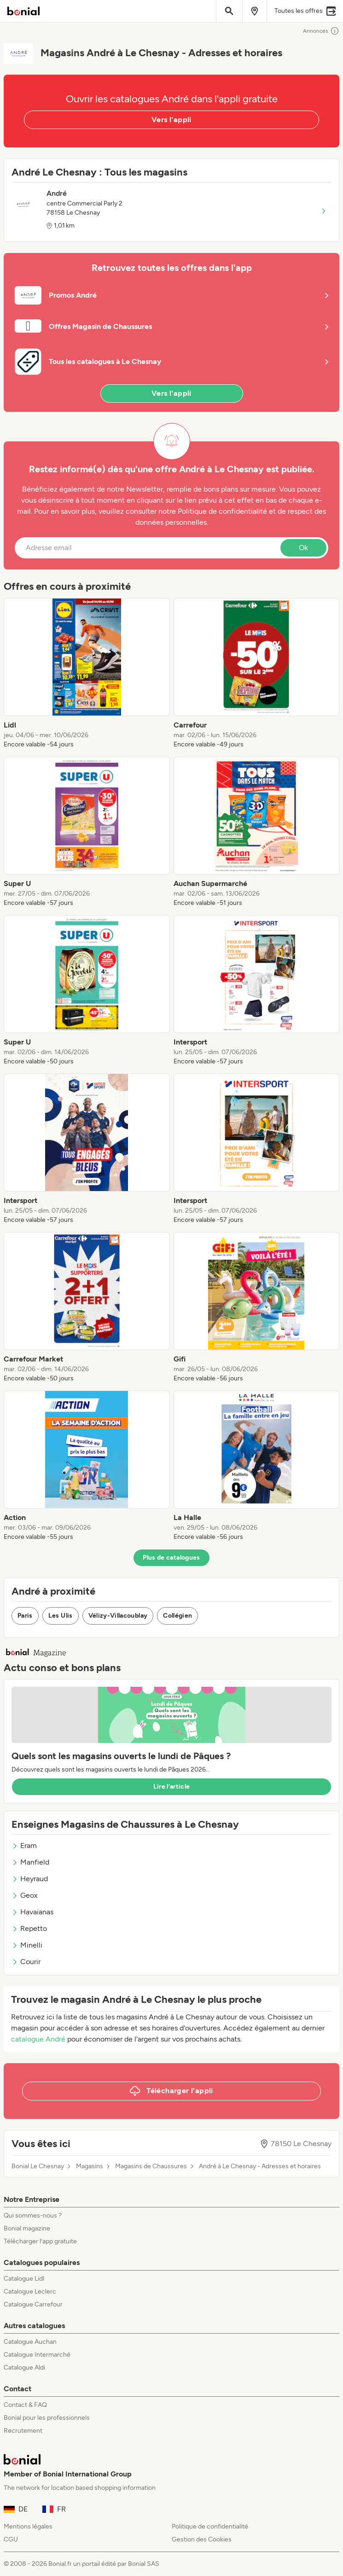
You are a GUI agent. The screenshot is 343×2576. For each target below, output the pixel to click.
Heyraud (30, 1878)
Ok (303, 547)
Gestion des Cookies (202, 2539)
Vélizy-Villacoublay (118, 1616)
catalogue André (38, 2039)
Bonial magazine (27, 2228)
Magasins (89, 2166)
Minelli (27, 1945)
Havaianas (32, 1911)
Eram (24, 1845)
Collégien (177, 1616)
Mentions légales (28, 2526)
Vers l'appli (171, 119)
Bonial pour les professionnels (47, 2418)
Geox (25, 1895)
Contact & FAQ (25, 2405)
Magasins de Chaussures (151, 2166)
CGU (11, 2539)
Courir (26, 1961)
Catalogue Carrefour (33, 2304)
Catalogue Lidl (24, 2279)
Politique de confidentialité (210, 2526)
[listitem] (87, 673)
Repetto (29, 1928)
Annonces (321, 30)
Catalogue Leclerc (30, 2291)
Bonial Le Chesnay (38, 2166)
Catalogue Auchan (30, 2342)
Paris (25, 1616)
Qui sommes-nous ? (33, 2215)
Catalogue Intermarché (37, 2355)
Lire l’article (171, 1786)
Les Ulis (60, 1616)
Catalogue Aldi (24, 2367)
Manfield (30, 1862)
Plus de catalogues (171, 1557)
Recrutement (23, 2431)
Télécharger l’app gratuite (40, 2241)
